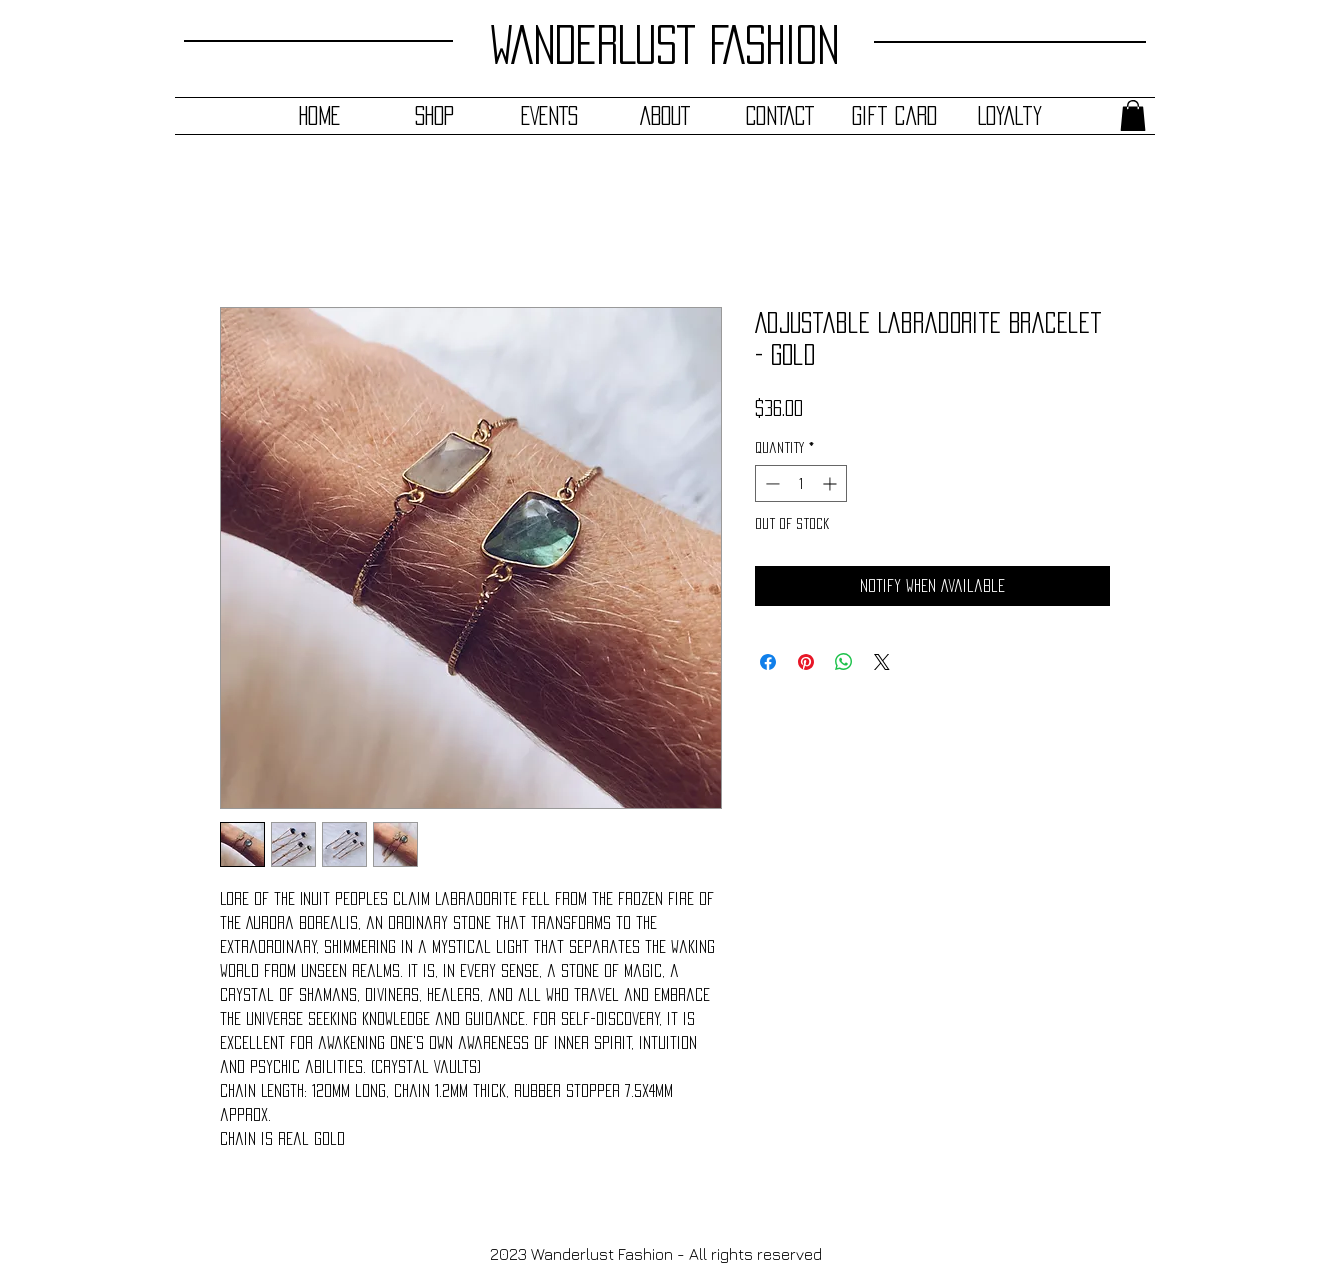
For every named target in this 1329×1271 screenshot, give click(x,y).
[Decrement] (770, 483)
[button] (1133, 115)
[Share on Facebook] (768, 662)
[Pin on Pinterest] (806, 662)
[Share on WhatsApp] (844, 662)
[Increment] (831, 483)
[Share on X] (882, 662)
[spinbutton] (801, 483)
